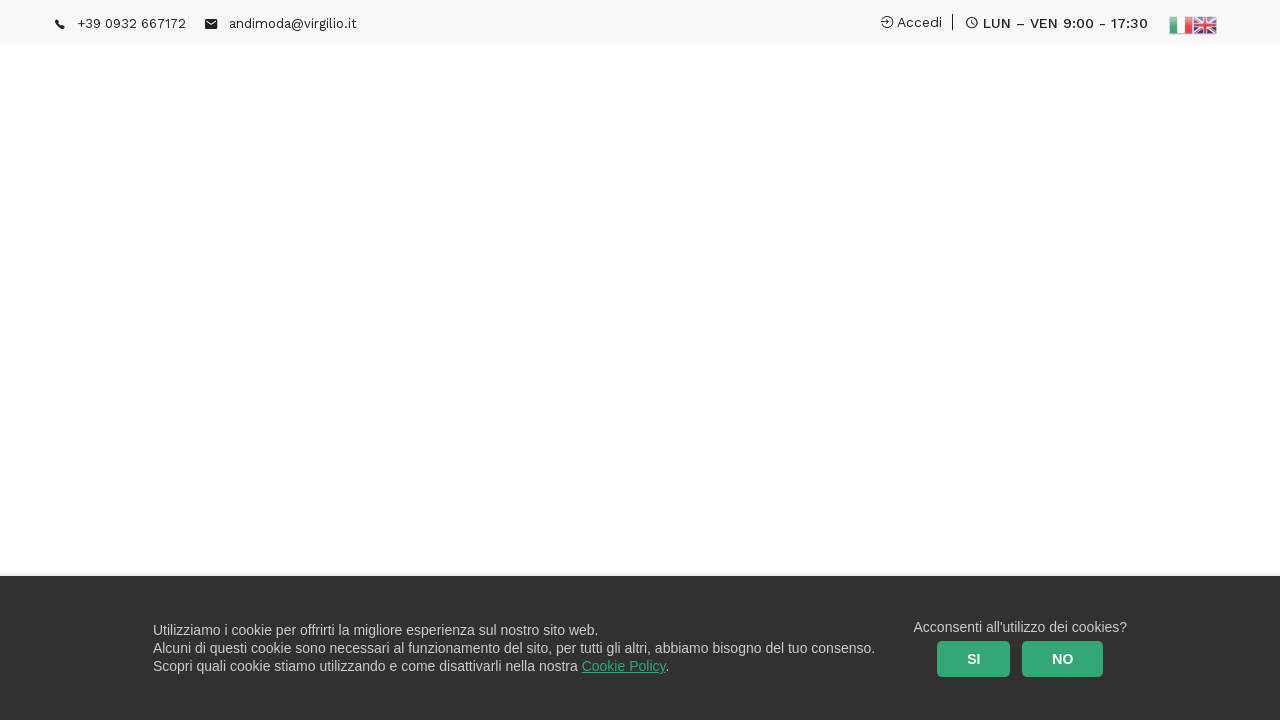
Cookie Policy (624, 666)
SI (973, 659)
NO (1062, 659)
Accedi (911, 22)
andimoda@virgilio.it (293, 23)
